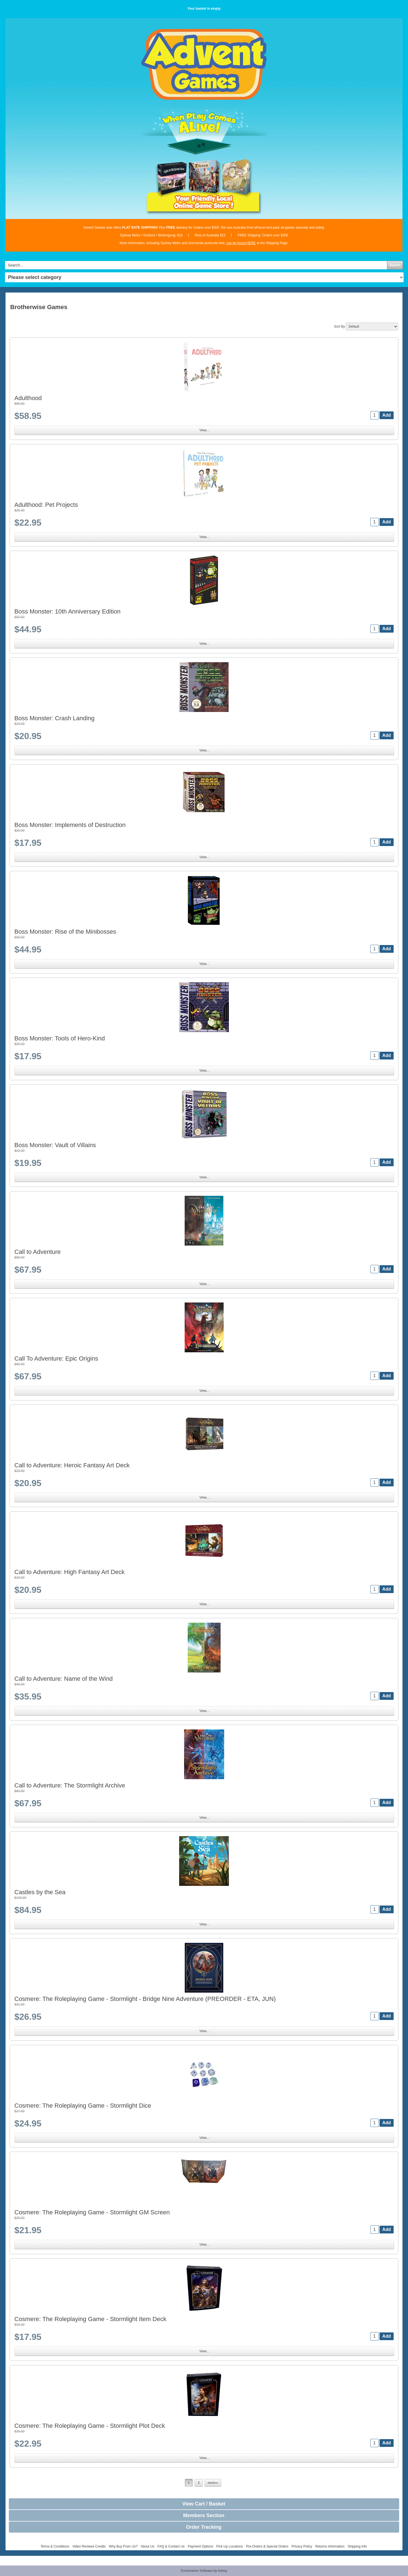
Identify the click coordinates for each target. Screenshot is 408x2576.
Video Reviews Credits (89, 2546)
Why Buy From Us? (123, 2546)
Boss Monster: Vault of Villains (55, 1145)
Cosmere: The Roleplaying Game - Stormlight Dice (82, 2105)
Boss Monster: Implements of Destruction (69, 824)
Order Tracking (203, 2527)
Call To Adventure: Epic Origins (56, 1358)
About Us (147, 2546)
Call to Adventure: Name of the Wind (63, 1678)
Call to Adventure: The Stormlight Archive (69, 1785)
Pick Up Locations (229, 2546)
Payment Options (200, 2546)
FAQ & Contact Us (171, 2546)
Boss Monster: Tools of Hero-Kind (59, 1038)
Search (395, 265)
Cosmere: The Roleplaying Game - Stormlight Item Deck (90, 2319)
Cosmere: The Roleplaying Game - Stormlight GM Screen (92, 2212)
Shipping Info (357, 2546)
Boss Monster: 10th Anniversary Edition (67, 611)
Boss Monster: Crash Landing (54, 718)
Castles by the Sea (40, 1892)
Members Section (203, 2515)
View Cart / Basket (203, 2504)
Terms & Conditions (54, 2546)
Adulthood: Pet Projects (46, 504)
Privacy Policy (302, 2546)
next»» (213, 2483)
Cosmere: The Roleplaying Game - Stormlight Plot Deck (89, 2425)
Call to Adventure (37, 1251)
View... (204, 430)
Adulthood (28, 398)
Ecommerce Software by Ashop (204, 2571)
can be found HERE (241, 243)
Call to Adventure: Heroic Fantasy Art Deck (72, 1465)
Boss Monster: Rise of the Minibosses (65, 931)
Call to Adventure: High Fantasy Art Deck (69, 1571)
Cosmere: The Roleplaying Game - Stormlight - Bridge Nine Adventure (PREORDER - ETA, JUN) (145, 1998)
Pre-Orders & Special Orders (267, 2546)
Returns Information (329, 2546)
